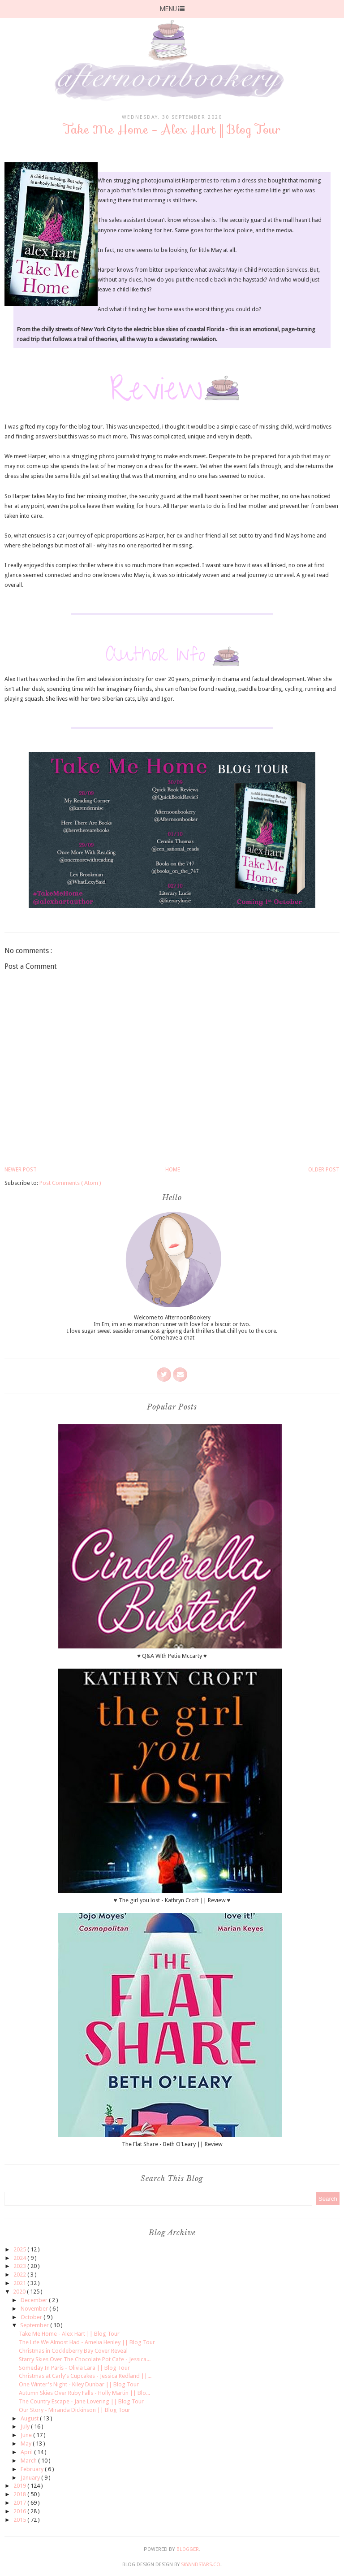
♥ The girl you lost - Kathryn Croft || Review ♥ (172, 1900)
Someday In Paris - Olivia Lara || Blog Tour (74, 2367)
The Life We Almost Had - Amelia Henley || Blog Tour (87, 2342)
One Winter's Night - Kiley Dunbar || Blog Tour (79, 2384)
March (29, 2460)
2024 (20, 2258)
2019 (20, 2485)
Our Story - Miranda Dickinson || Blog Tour (74, 2410)
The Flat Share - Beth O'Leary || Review (172, 2144)
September (35, 2325)
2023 (20, 2266)
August (30, 2418)
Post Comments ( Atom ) (70, 1183)
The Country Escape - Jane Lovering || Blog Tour (81, 2401)
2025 (20, 2249)
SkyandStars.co (200, 2564)
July (26, 2426)
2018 (20, 2494)
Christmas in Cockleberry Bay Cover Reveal (73, 2350)
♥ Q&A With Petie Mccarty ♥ (171, 1655)
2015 (20, 2519)
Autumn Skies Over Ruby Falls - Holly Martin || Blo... (84, 2393)
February (33, 2469)
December (35, 2300)
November (35, 2308)
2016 (20, 2511)
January (31, 2477)
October (32, 2317)
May (27, 2443)
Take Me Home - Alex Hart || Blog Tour (69, 2333)
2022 (20, 2274)
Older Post (324, 1170)
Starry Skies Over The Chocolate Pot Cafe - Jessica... (84, 2359)
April (27, 2452)
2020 (20, 2291)
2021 (20, 2283)
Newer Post (20, 1170)
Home (172, 1170)
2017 (20, 2502)
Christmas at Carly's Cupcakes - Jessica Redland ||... (85, 2375)
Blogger (187, 2549)
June (27, 2435)
